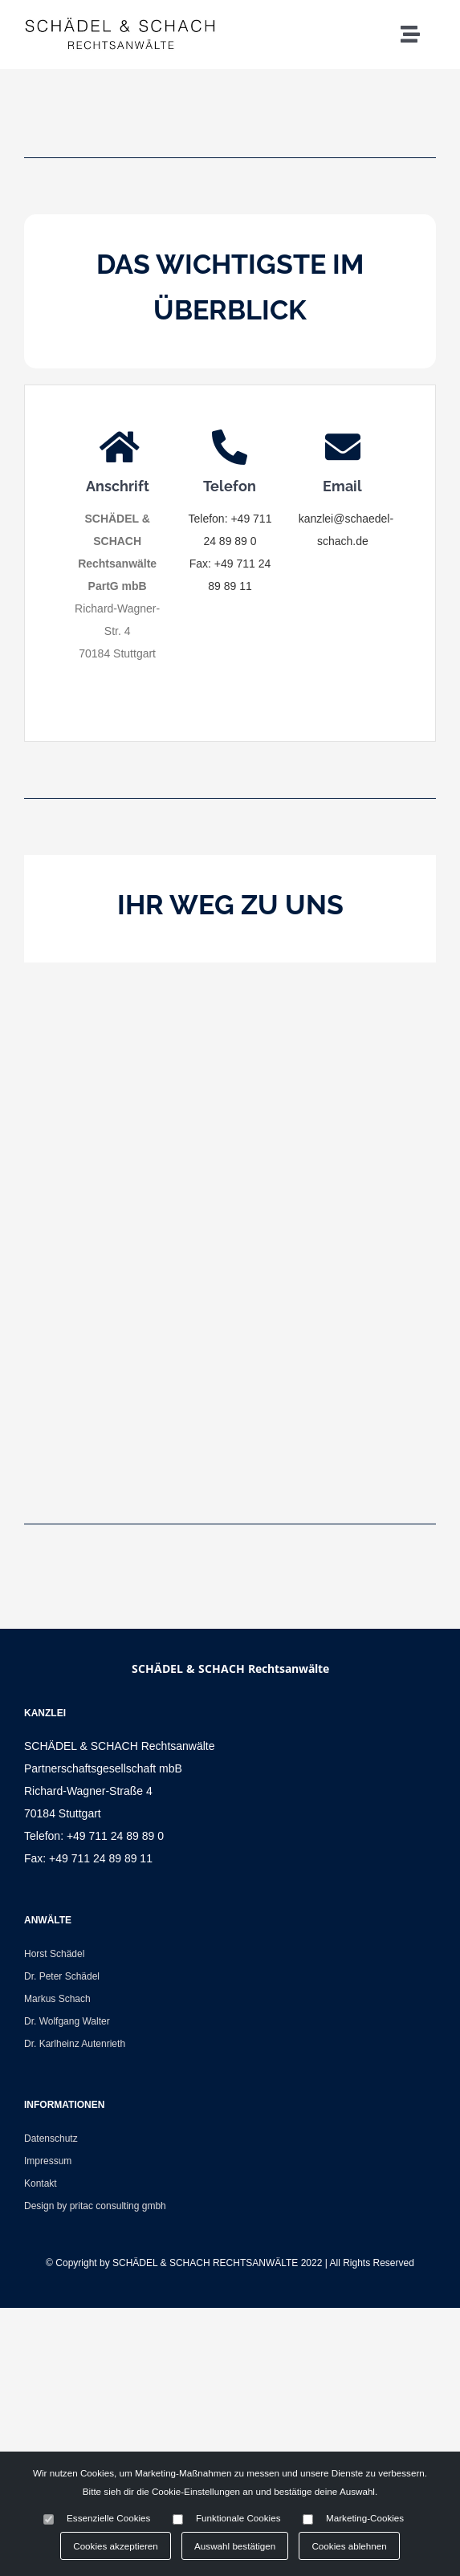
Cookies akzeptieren (115, 2546)
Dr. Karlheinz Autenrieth (74, 2043)
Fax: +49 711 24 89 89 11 (88, 1858)
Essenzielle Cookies (108, 2518)
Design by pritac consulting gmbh (95, 2206)
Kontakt (40, 2183)
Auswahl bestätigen (234, 2546)
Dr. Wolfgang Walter (67, 2021)
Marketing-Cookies (365, 2518)
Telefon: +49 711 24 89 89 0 (94, 1835)
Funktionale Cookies (238, 2518)
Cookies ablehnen (348, 2546)
